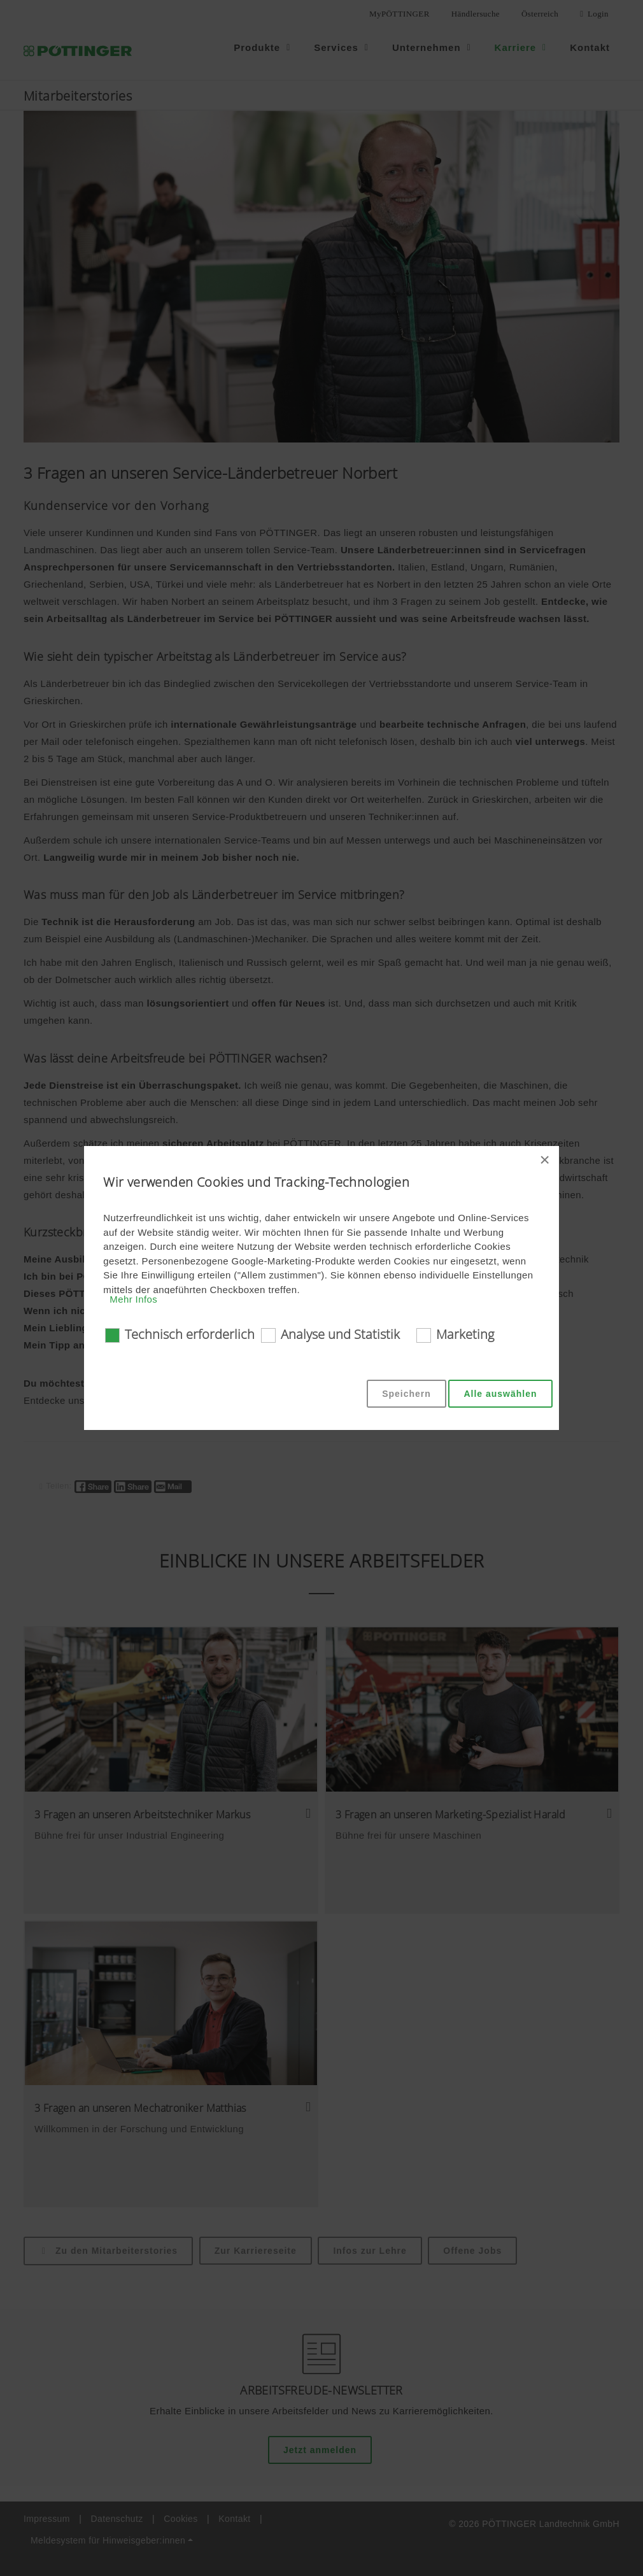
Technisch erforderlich (190, 1334)
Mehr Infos (133, 1299)
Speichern (406, 1394)
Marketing (465, 1334)
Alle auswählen (500, 1394)
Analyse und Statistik (340, 1334)
